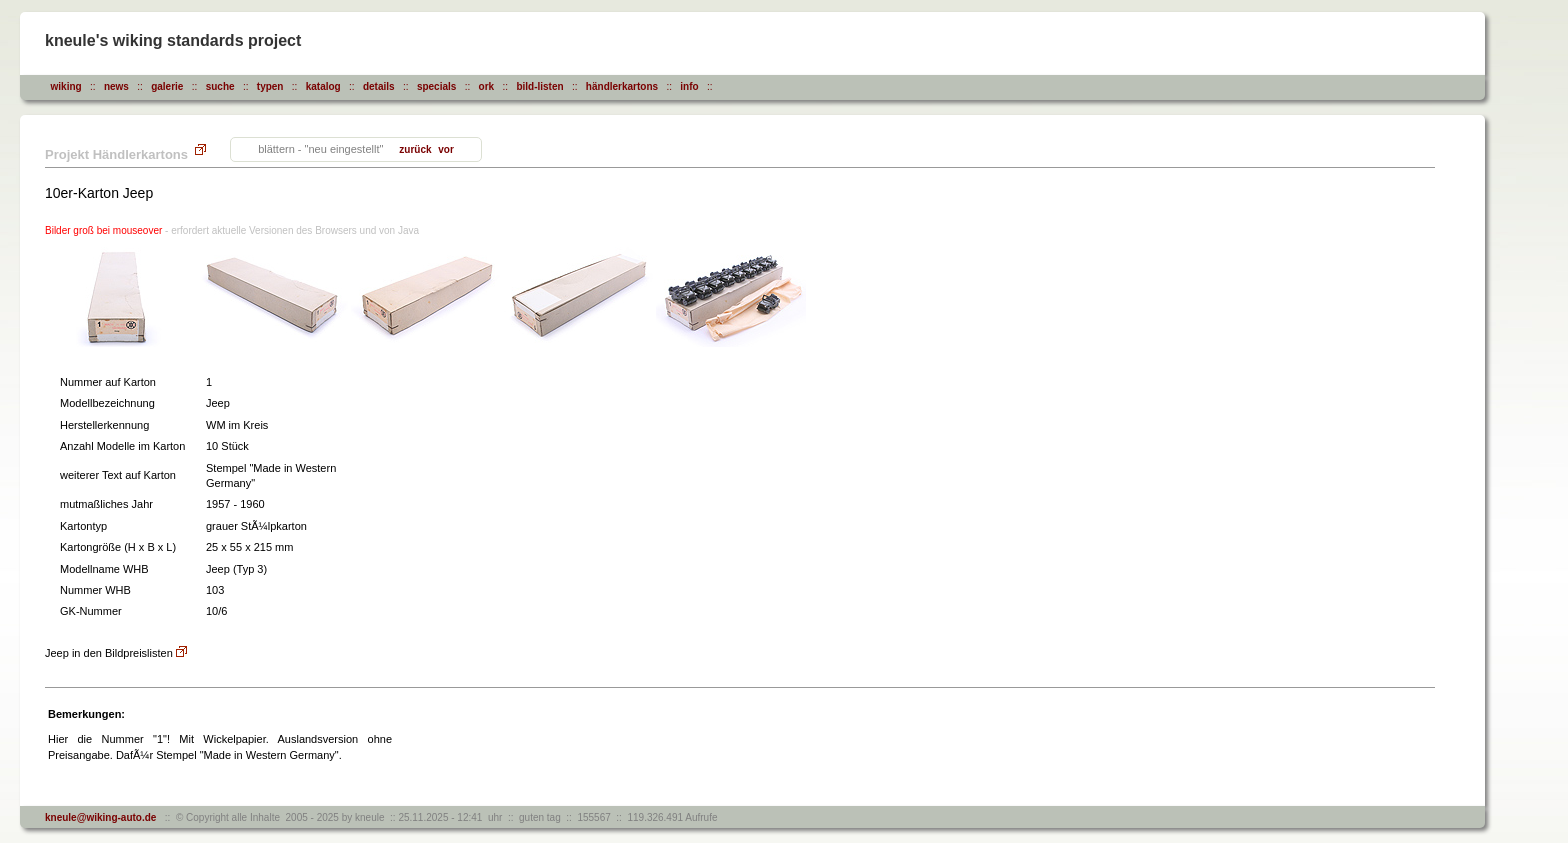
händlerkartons (622, 86)
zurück (414, 149)
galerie (167, 86)
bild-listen (539, 86)
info (689, 86)
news (116, 86)
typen (270, 86)
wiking (66, 86)
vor (445, 149)
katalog (323, 86)
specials (436, 86)
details (379, 86)
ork (487, 86)
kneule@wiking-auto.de (100, 817)
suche (220, 86)
